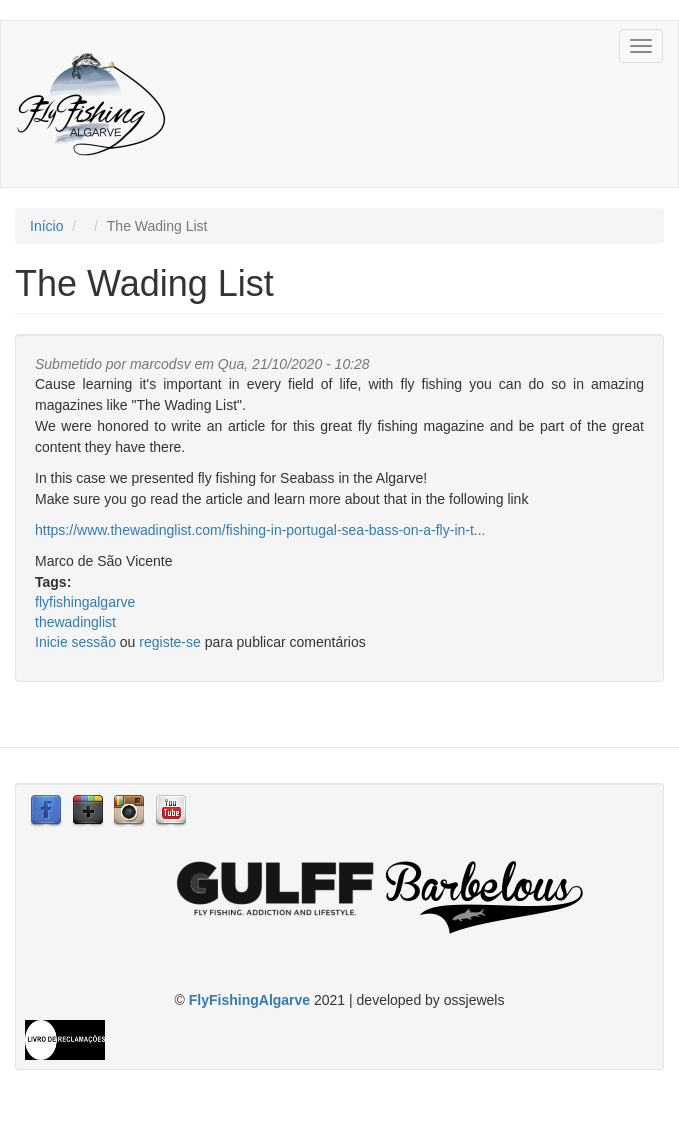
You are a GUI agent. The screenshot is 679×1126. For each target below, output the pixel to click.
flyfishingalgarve (85, 602)
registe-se (169, 642)
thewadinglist (75, 622)
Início (46, 226)
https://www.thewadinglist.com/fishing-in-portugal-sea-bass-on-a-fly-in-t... (260, 530)
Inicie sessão (75, 642)
